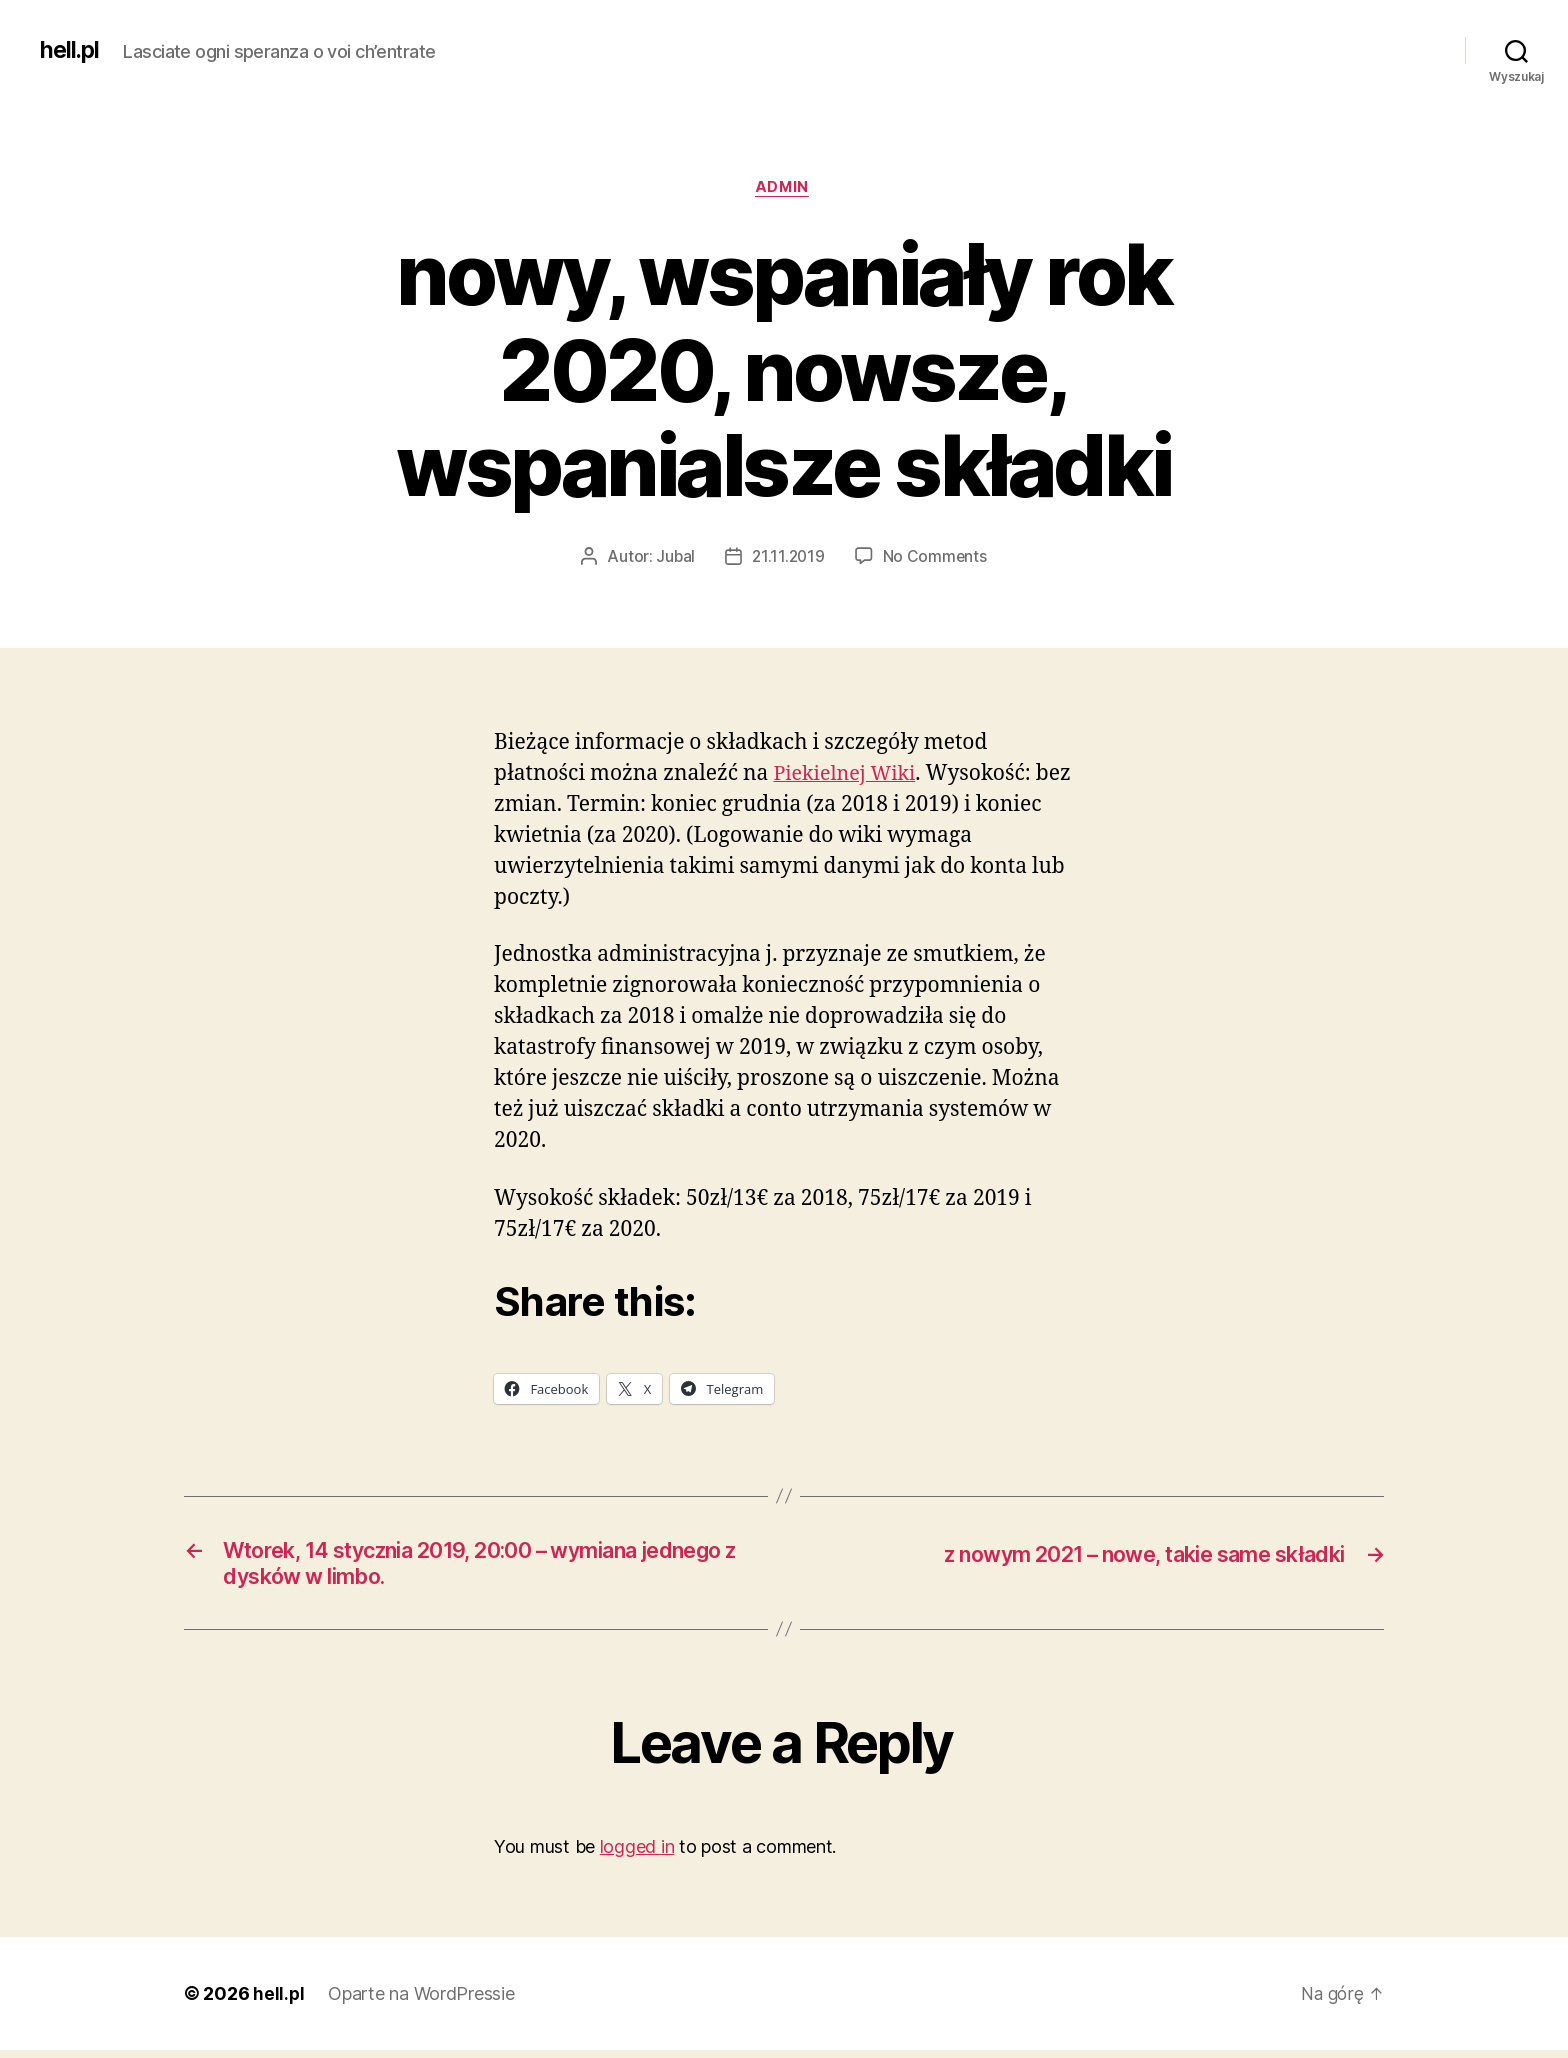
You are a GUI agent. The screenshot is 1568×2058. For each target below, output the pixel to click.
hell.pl (71, 50)
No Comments (936, 559)
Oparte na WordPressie (422, 2001)
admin (784, 189)
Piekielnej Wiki (848, 776)
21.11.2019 (788, 559)
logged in (637, 1854)
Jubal (674, 559)
